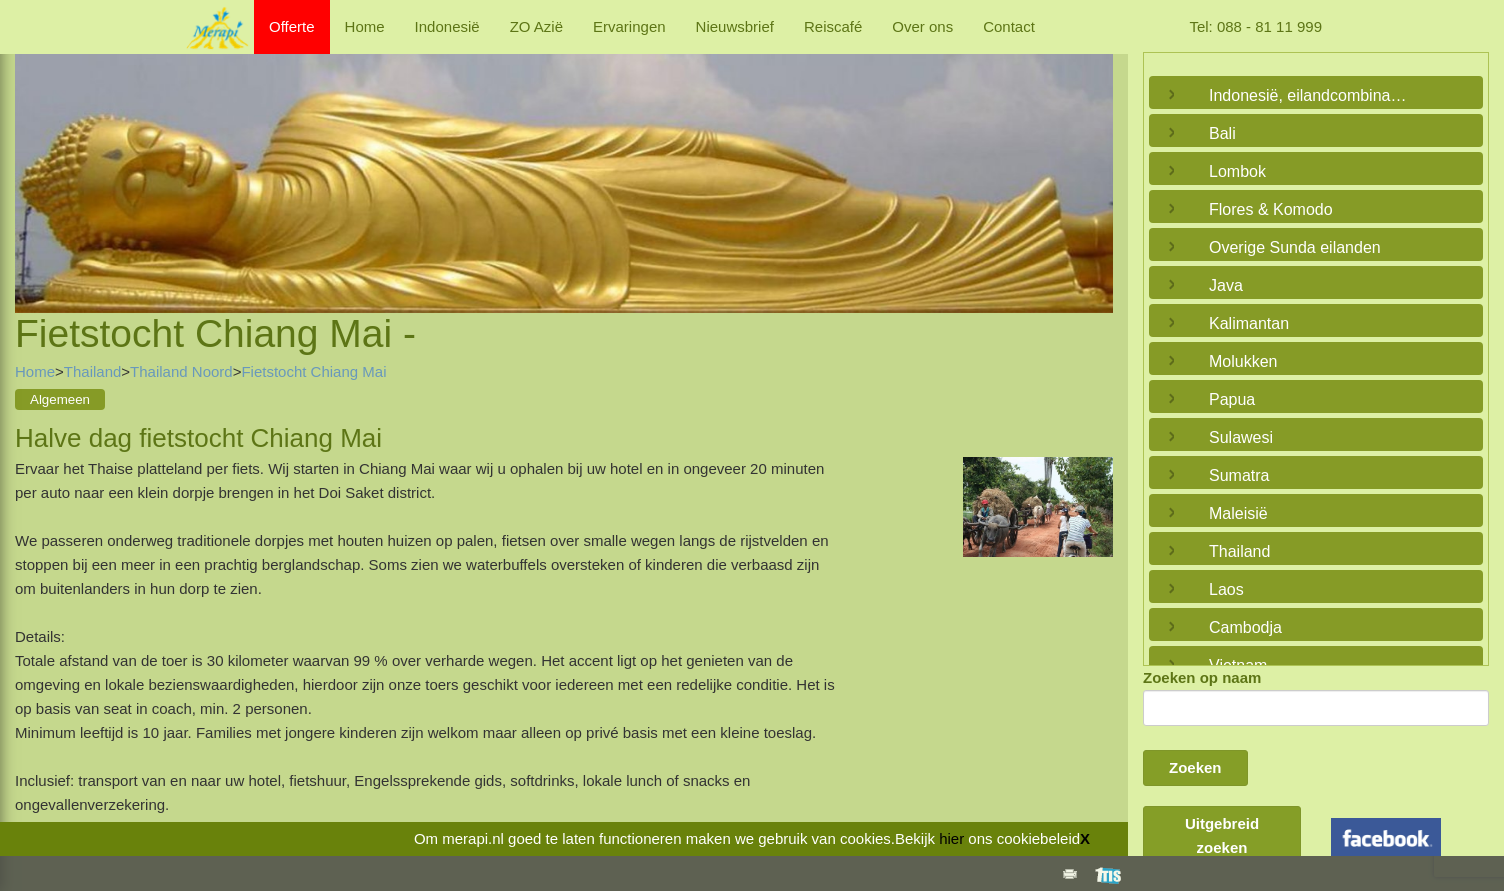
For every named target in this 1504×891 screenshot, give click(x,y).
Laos (1226, 589)
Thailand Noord (181, 371)
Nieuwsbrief (735, 26)
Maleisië (1238, 513)
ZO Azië (536, 26)
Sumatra (1239, 475)
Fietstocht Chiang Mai (313, 371)
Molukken (1243, 361)
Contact (1009, 26)
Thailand (93, 371)
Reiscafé (833, 26)
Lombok (1237, 171)
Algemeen (60, 399)
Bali (1222, 133)
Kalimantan (1249, 323)
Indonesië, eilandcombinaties (1311, 95)
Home (365, 26)
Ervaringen (629, 26)
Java (1226, 285)
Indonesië (447, 26)
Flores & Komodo (1271, 209)
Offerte (292, 26)
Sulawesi (1241, 437)
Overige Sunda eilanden (1295, 247)
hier (951, 838)
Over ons (922, 26)
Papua (1232, 399)
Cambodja (1245, 627)
